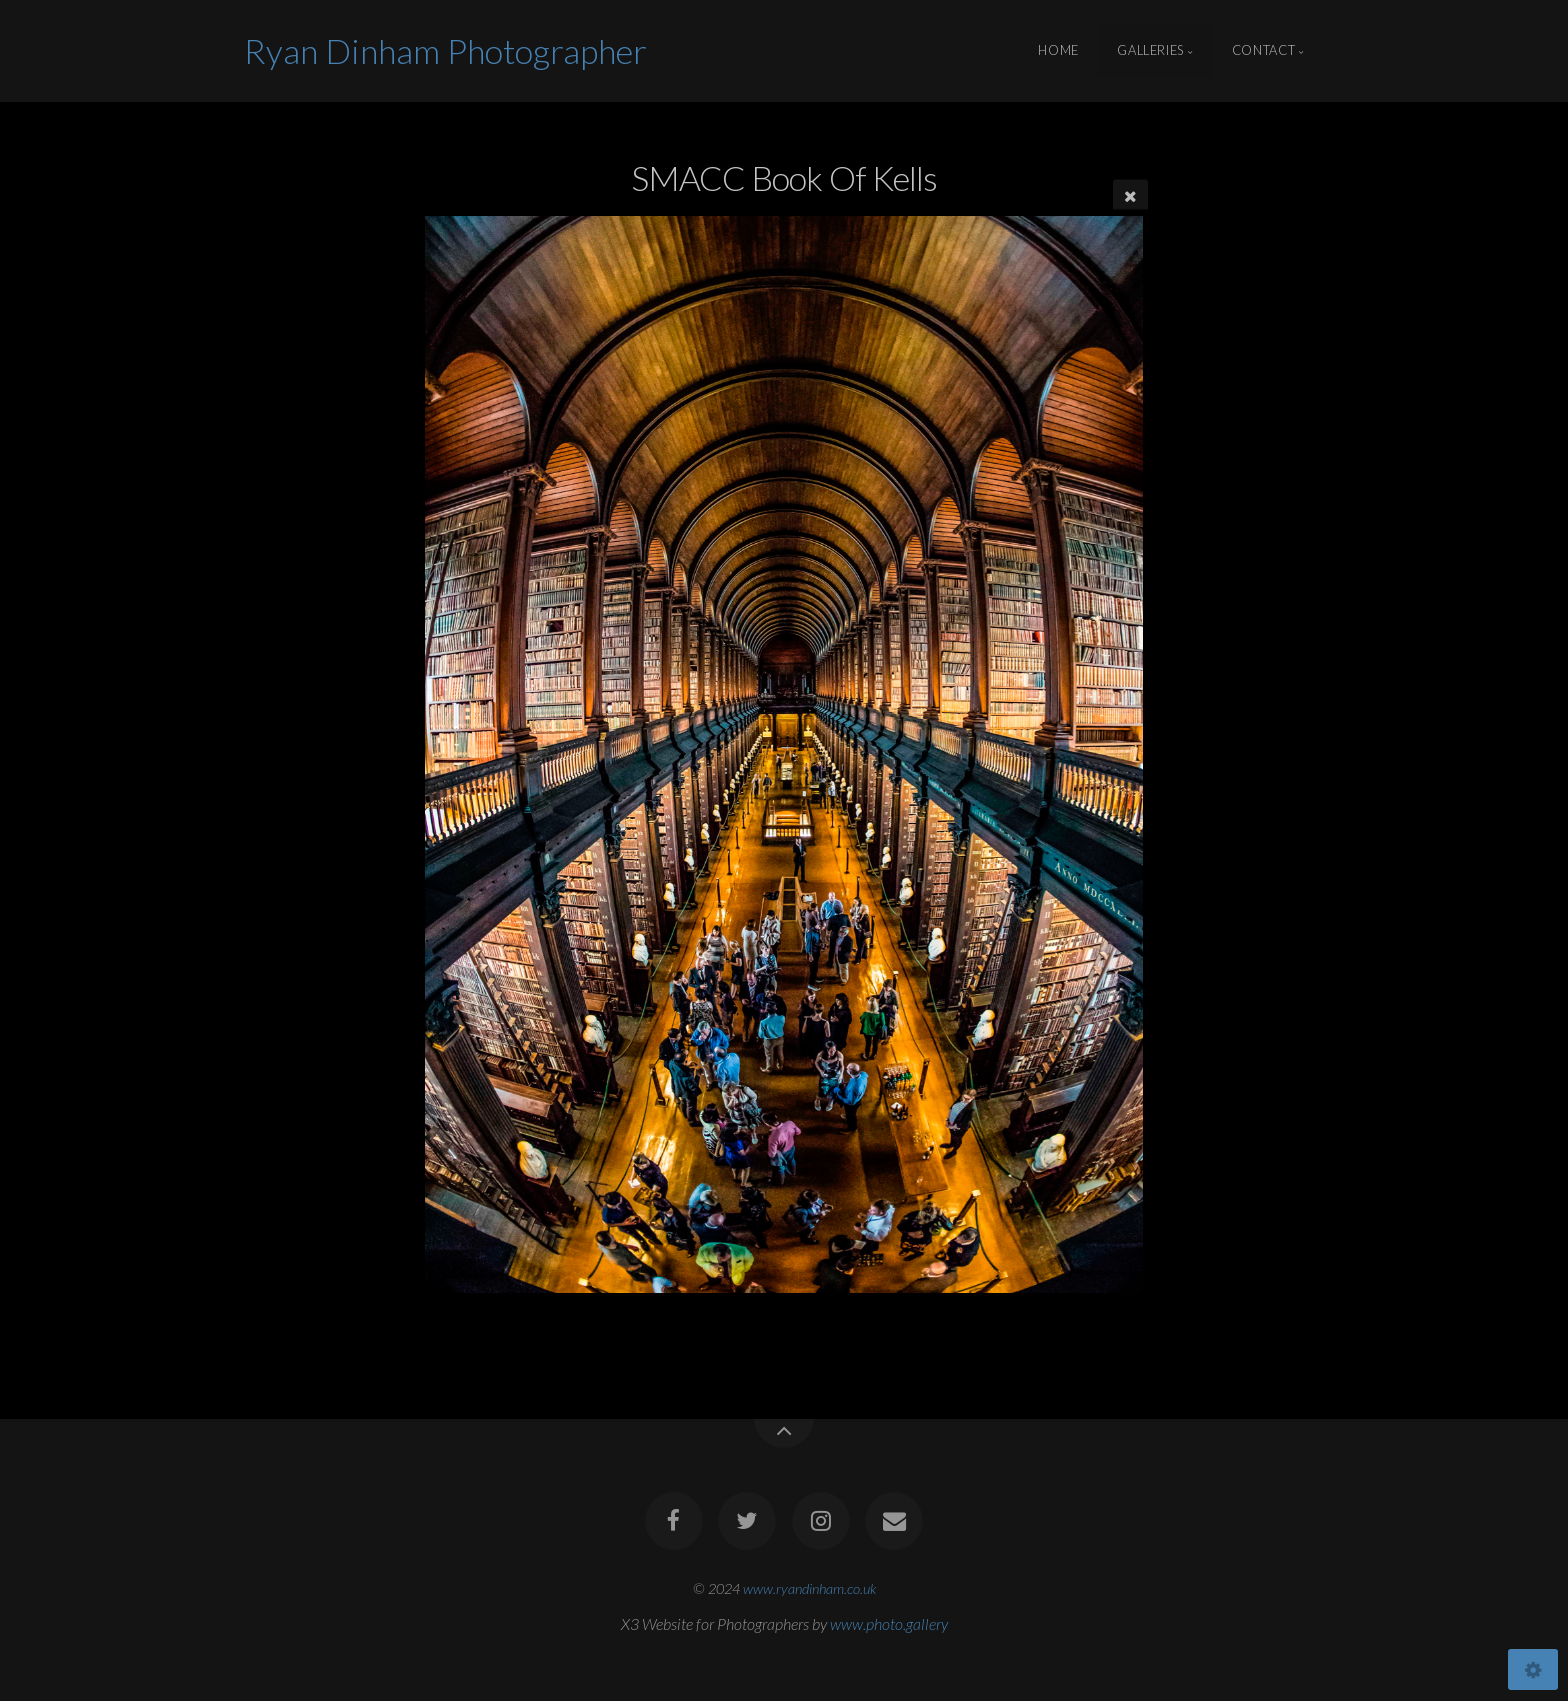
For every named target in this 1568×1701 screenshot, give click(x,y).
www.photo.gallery (889, 1623)
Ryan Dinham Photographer (445, 50)
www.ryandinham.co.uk (809, 1588)
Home (1058, 51)
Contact (1263, 51)
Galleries (1150, 51)
